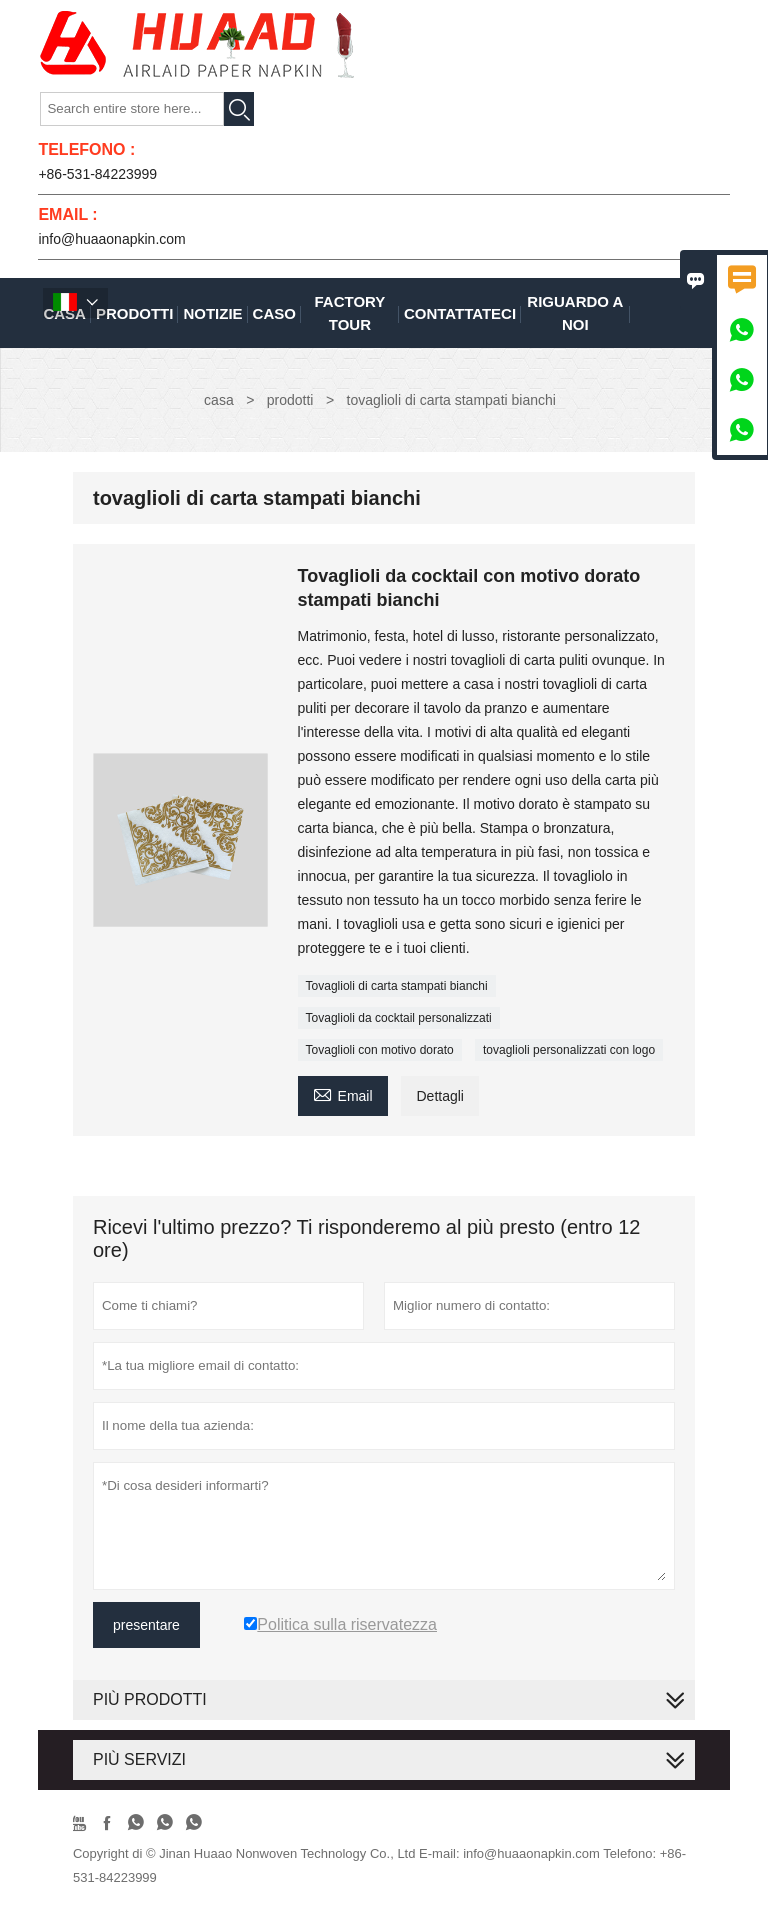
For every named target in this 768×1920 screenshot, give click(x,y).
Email (343, 1093)
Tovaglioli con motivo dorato (380, 1050)
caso (274, 313)
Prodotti (135, 313)
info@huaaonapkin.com (111, 239)
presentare (146, 1625)
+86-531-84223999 (97, 174)
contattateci (460, 313)
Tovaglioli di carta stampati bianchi (397, 986)
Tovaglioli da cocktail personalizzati (399, 1018)
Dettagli (439, 1096)
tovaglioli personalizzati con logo (569, 1050)
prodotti (290, 400)
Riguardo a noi (575, 313)
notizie (212, 313)
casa (219, 400)
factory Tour (350, 313)
